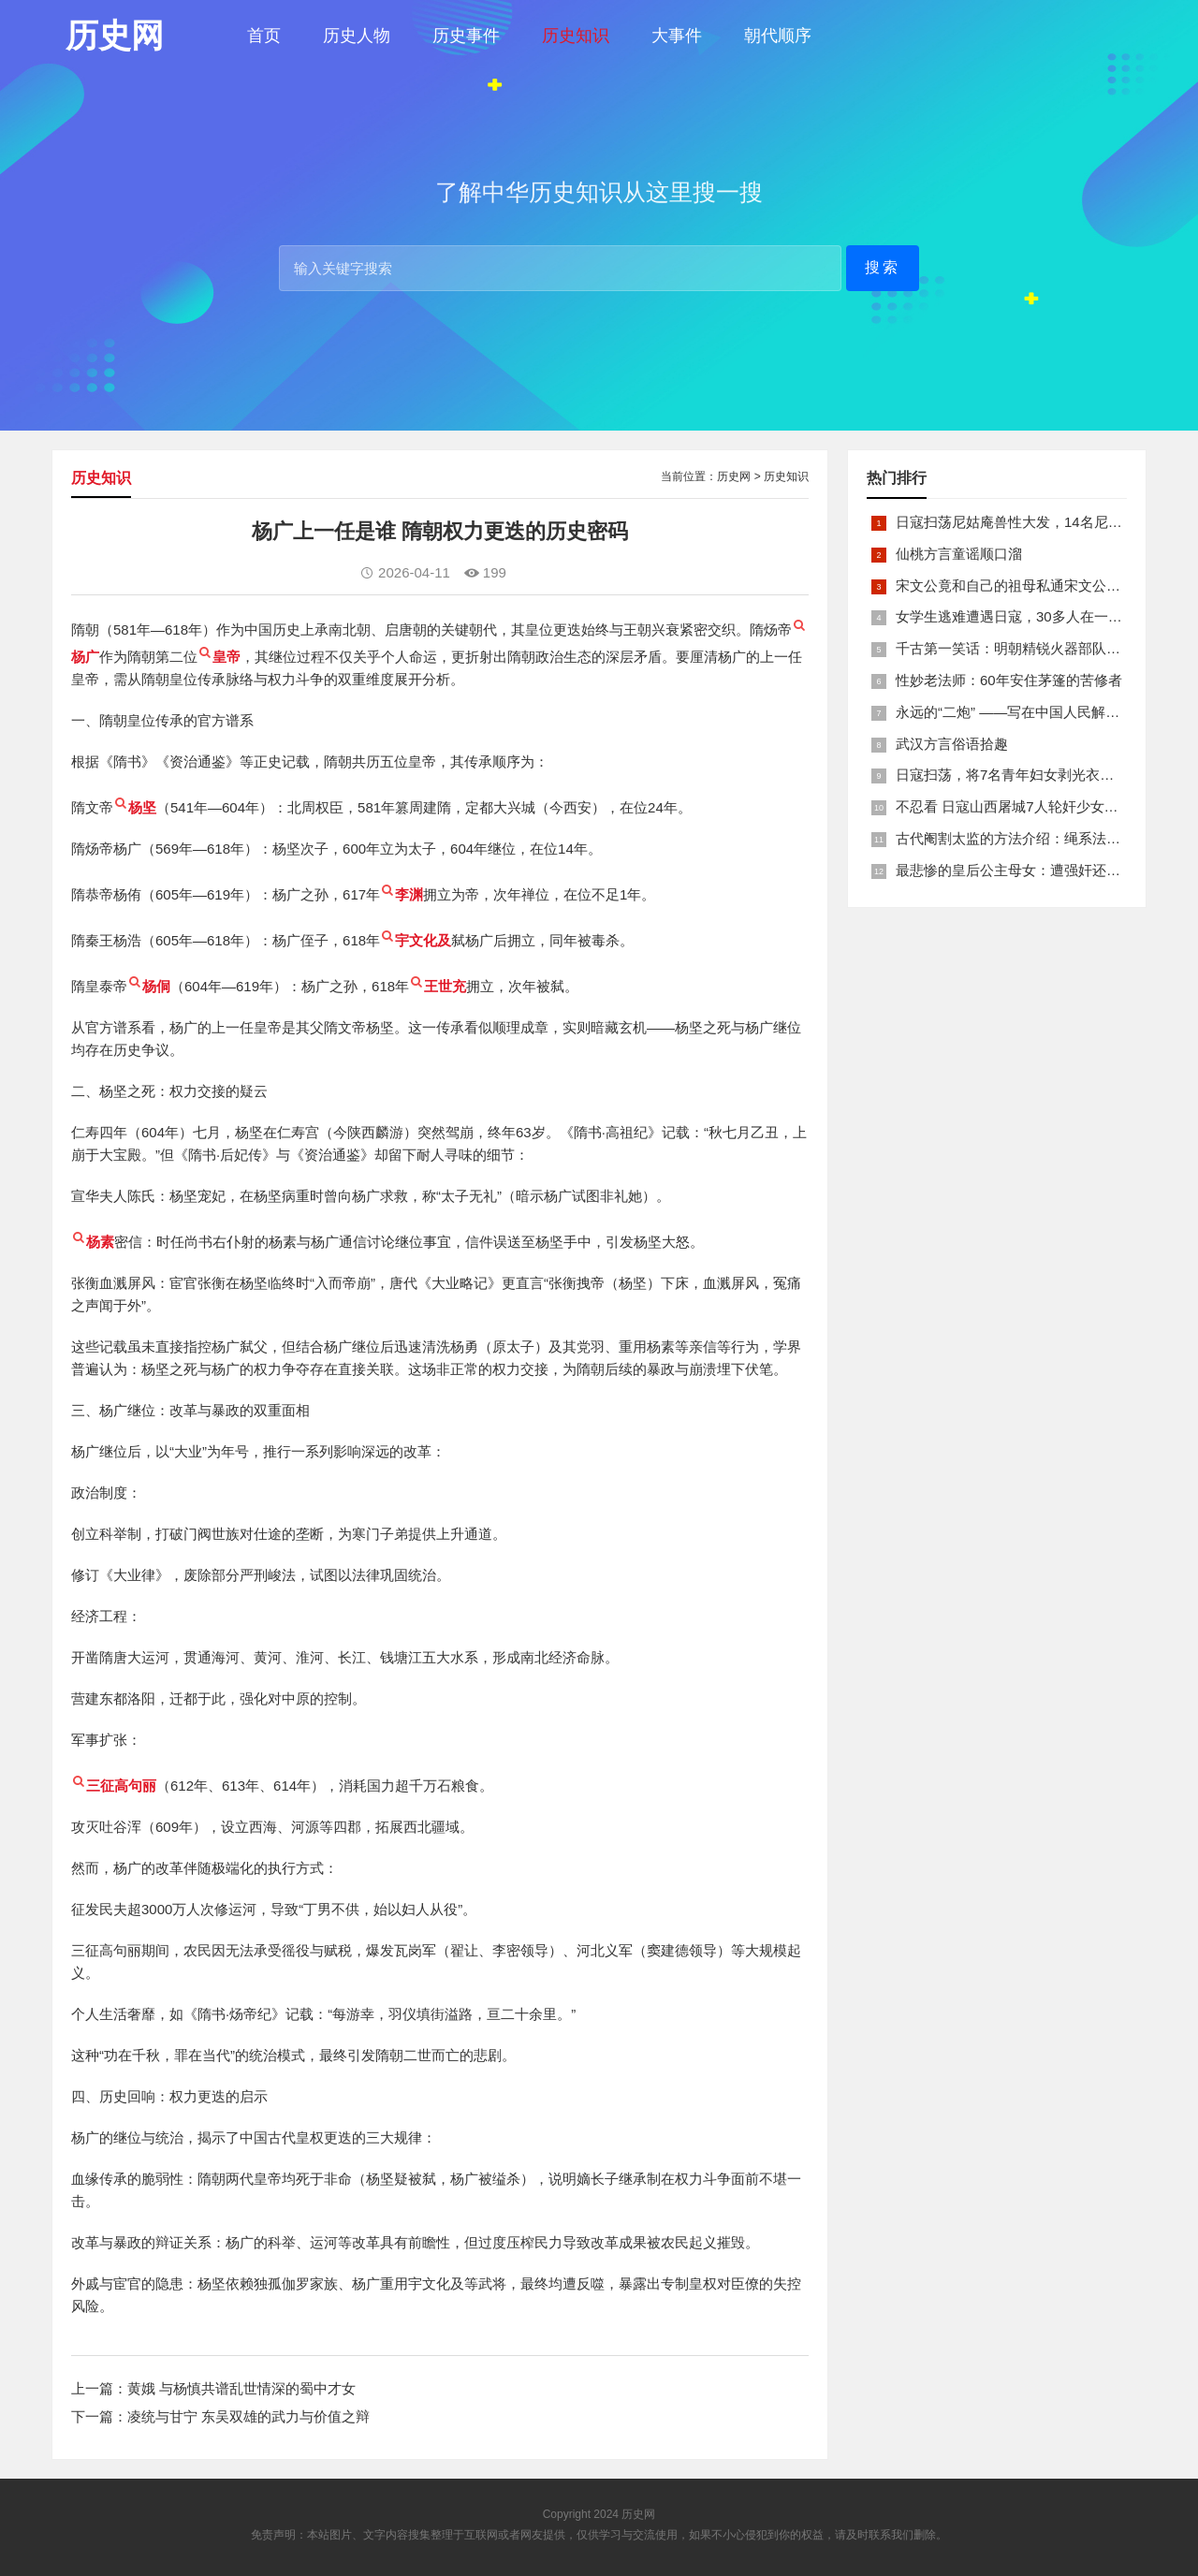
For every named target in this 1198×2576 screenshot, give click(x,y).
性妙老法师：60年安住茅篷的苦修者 (1009, 680)
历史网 (734, 476)
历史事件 (466, 35)
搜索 (882, 267)
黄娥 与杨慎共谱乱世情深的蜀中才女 (241, 2388)
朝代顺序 (777, 35)
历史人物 (356, 35)
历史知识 (575, 35)
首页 (264, 35)
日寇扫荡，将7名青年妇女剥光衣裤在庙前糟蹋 (1040, 775)
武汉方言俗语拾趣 (952, 744)
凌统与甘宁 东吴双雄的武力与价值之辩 (248, 2416)
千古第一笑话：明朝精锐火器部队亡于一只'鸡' (1039, 648)
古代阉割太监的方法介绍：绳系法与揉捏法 (1029, 838)
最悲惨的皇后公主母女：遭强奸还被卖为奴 (1029, 870)
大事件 (676, 35)
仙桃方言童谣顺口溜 (959, 554)
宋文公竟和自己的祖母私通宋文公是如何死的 (1036, 585)
